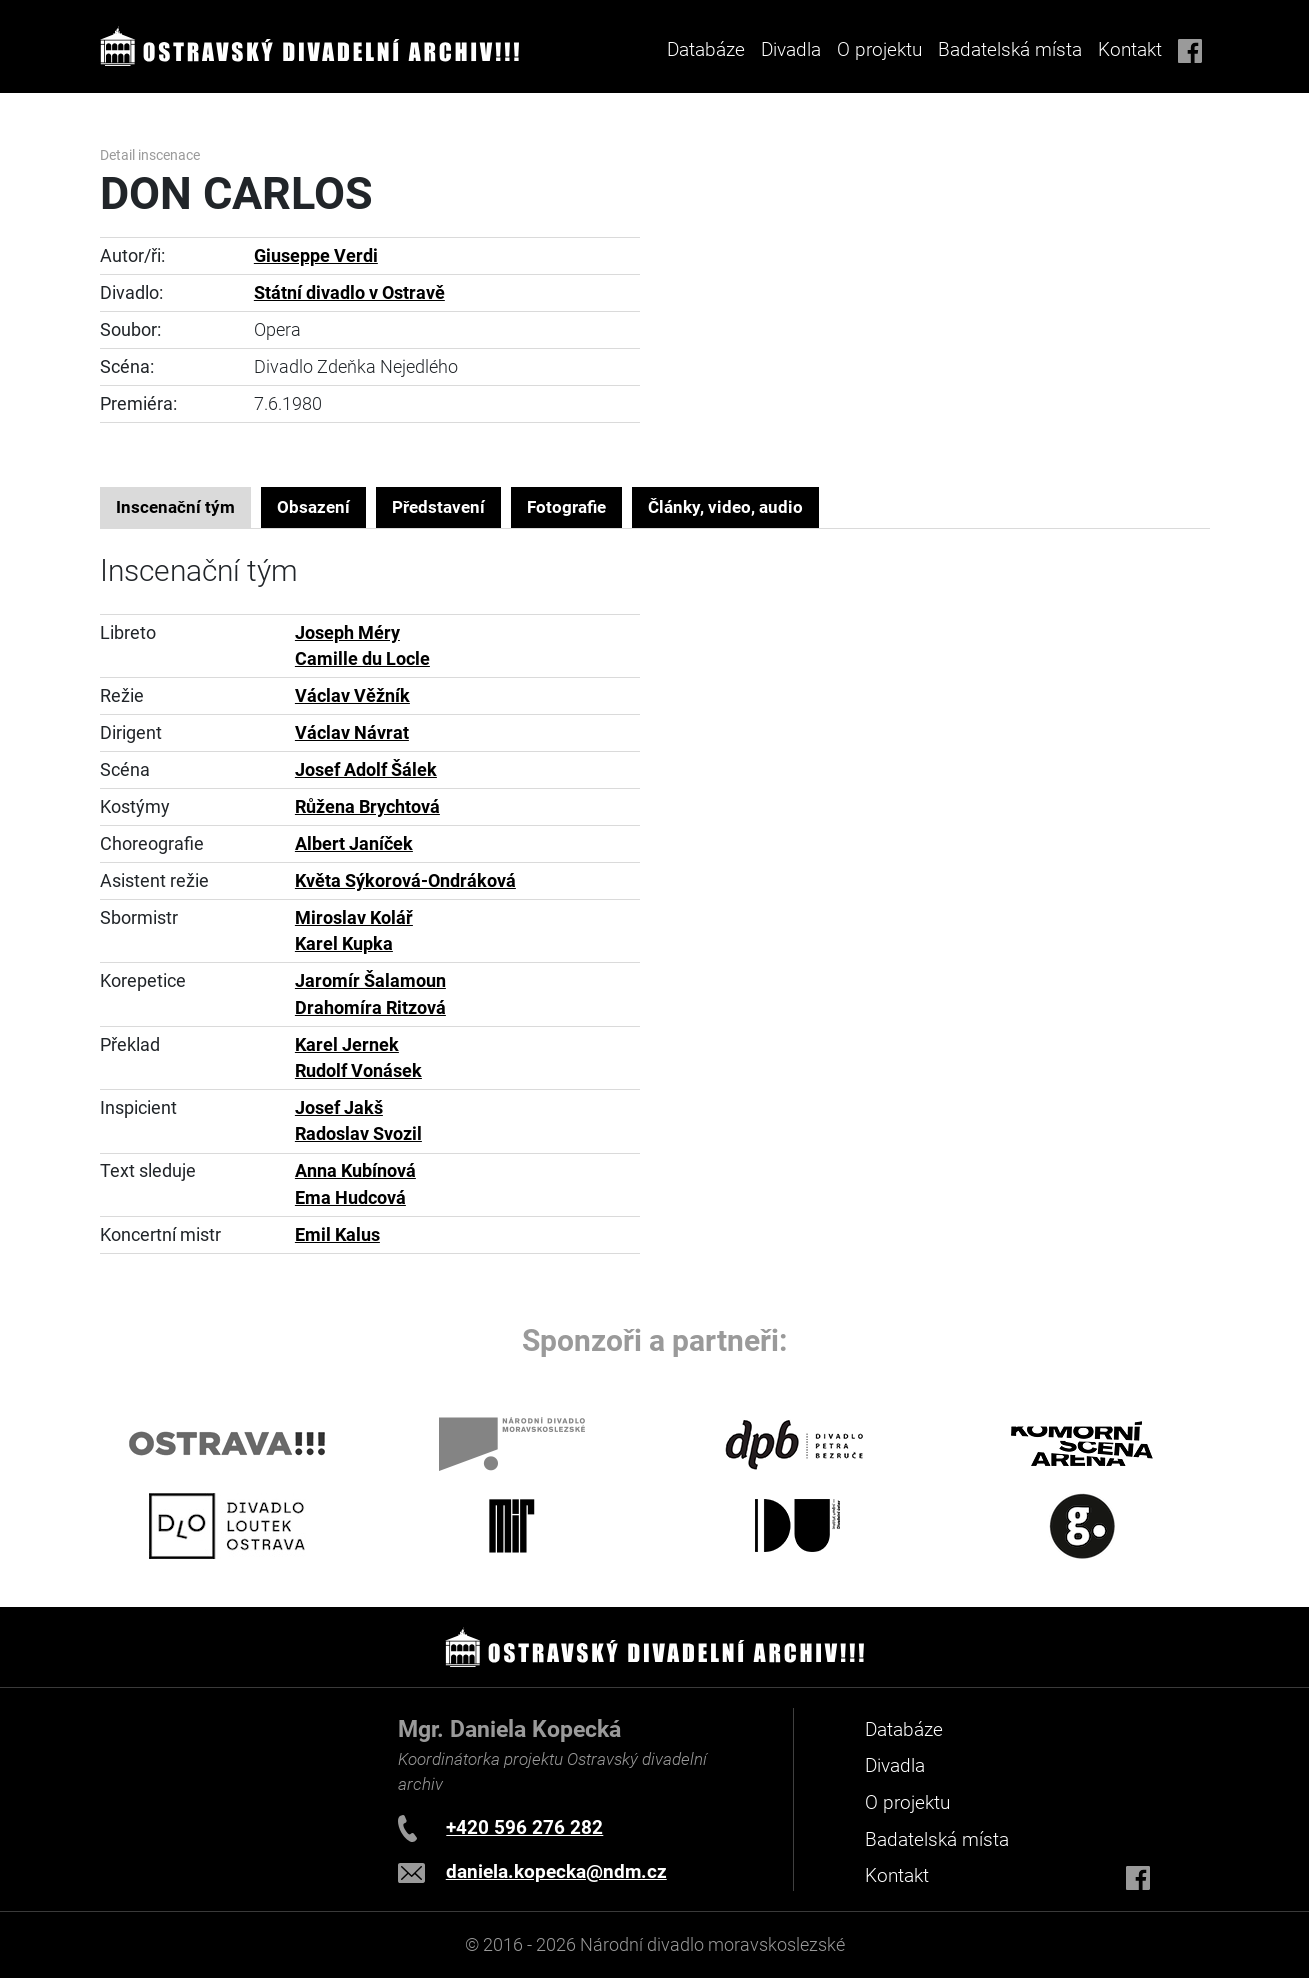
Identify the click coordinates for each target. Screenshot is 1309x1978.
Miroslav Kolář (354, 918)
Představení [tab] (438, 507)
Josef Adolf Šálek (366, 770)
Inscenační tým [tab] (175, 507)
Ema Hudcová (350, 1198)
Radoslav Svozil (358, 1134)
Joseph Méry (347, 633)
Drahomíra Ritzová (370, 1008)
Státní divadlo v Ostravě (349, 293)
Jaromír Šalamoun (370, 981)
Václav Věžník (352, 696)
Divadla (895, 1765)
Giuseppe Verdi (316, 256)
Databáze (706, 49)
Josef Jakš (339, 1108)
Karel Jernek (347, 1045)
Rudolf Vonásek (358, 1071)
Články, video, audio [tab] (725, 507)
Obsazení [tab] (313, 507)
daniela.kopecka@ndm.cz (556, 1871)
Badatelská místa (1010, 49)
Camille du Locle (362, 659)
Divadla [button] (791, 49)
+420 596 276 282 (524, 1827)
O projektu (879, 49)
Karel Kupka (344, 944)
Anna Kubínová (355, 1171)
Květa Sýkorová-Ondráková (405, 881)
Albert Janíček (354, 844)
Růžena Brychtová (367, 807)
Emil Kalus (337, 1235)
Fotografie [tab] (566, 507)
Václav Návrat (352, 733)
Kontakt (1130, 49)
